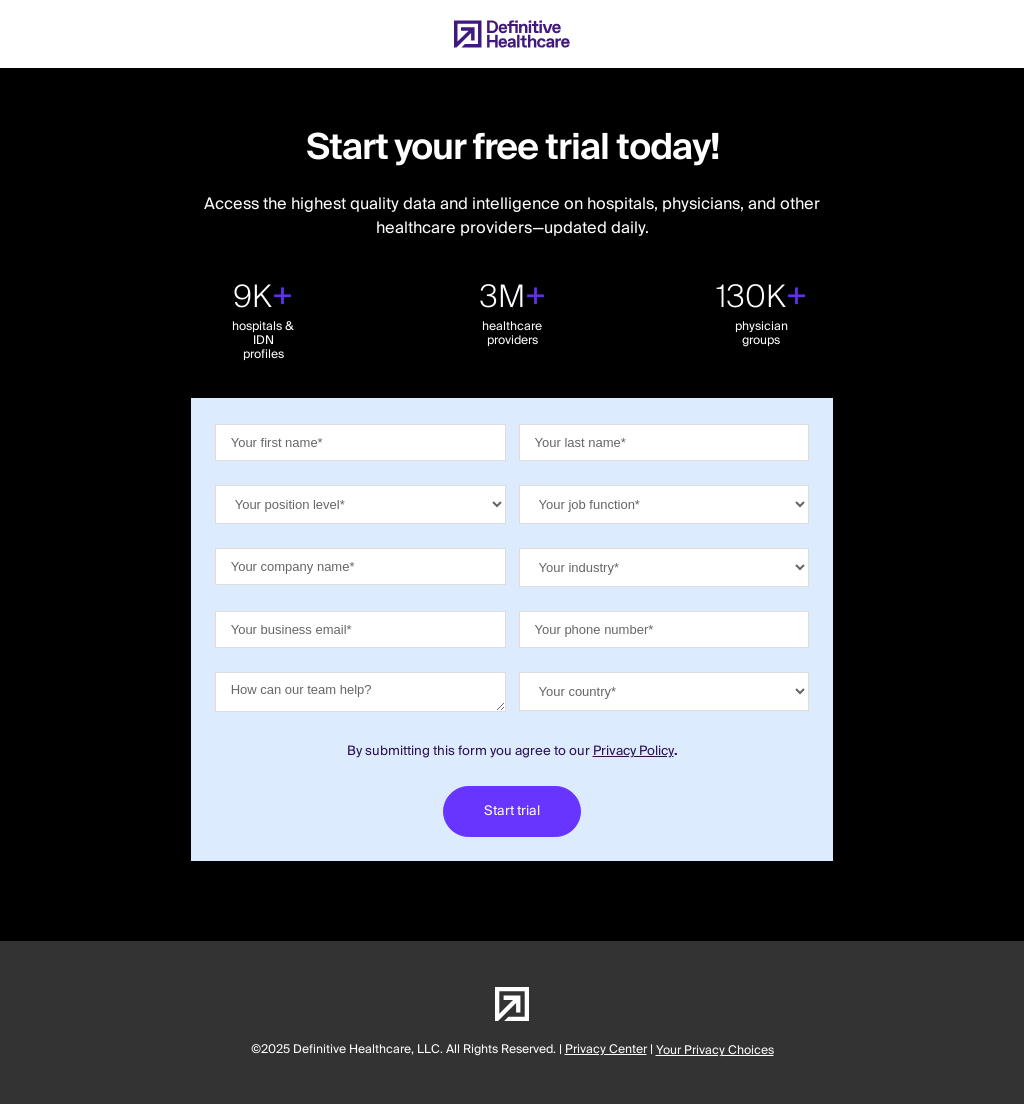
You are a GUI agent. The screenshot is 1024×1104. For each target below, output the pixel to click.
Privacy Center (606, 1049)
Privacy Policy (633, 751)
